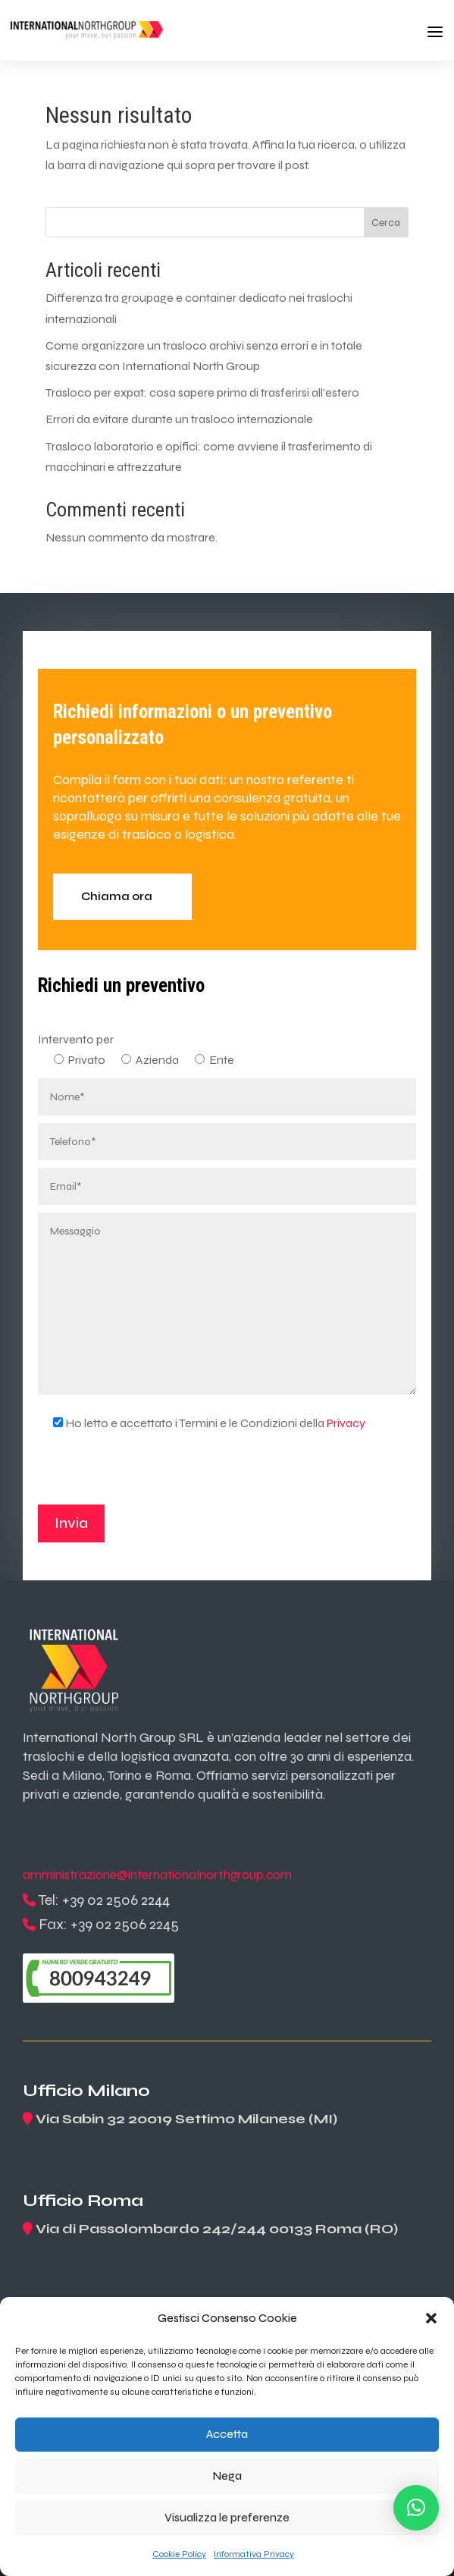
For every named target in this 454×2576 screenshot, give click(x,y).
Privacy (346, 1423)
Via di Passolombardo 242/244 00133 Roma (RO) (217, 2228)
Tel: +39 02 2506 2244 (104, 1899)
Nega (227, 2476)
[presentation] (153, 1474)
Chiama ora (116, 896)
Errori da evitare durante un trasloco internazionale (179, 419)
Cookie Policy (179, 2554)
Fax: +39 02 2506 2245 (109, 1924)
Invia (71, 1523)
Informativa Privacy (254, 2554)
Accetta (227, 2434)
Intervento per (76, 1039)
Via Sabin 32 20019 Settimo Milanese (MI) (186, 2118)
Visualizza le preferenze (227, 2517)
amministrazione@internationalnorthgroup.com (157, 1875)
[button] (431, 2318)
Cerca (385, 222)
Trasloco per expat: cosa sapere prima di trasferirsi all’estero (202, 392)
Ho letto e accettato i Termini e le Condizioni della (201, 1423)
